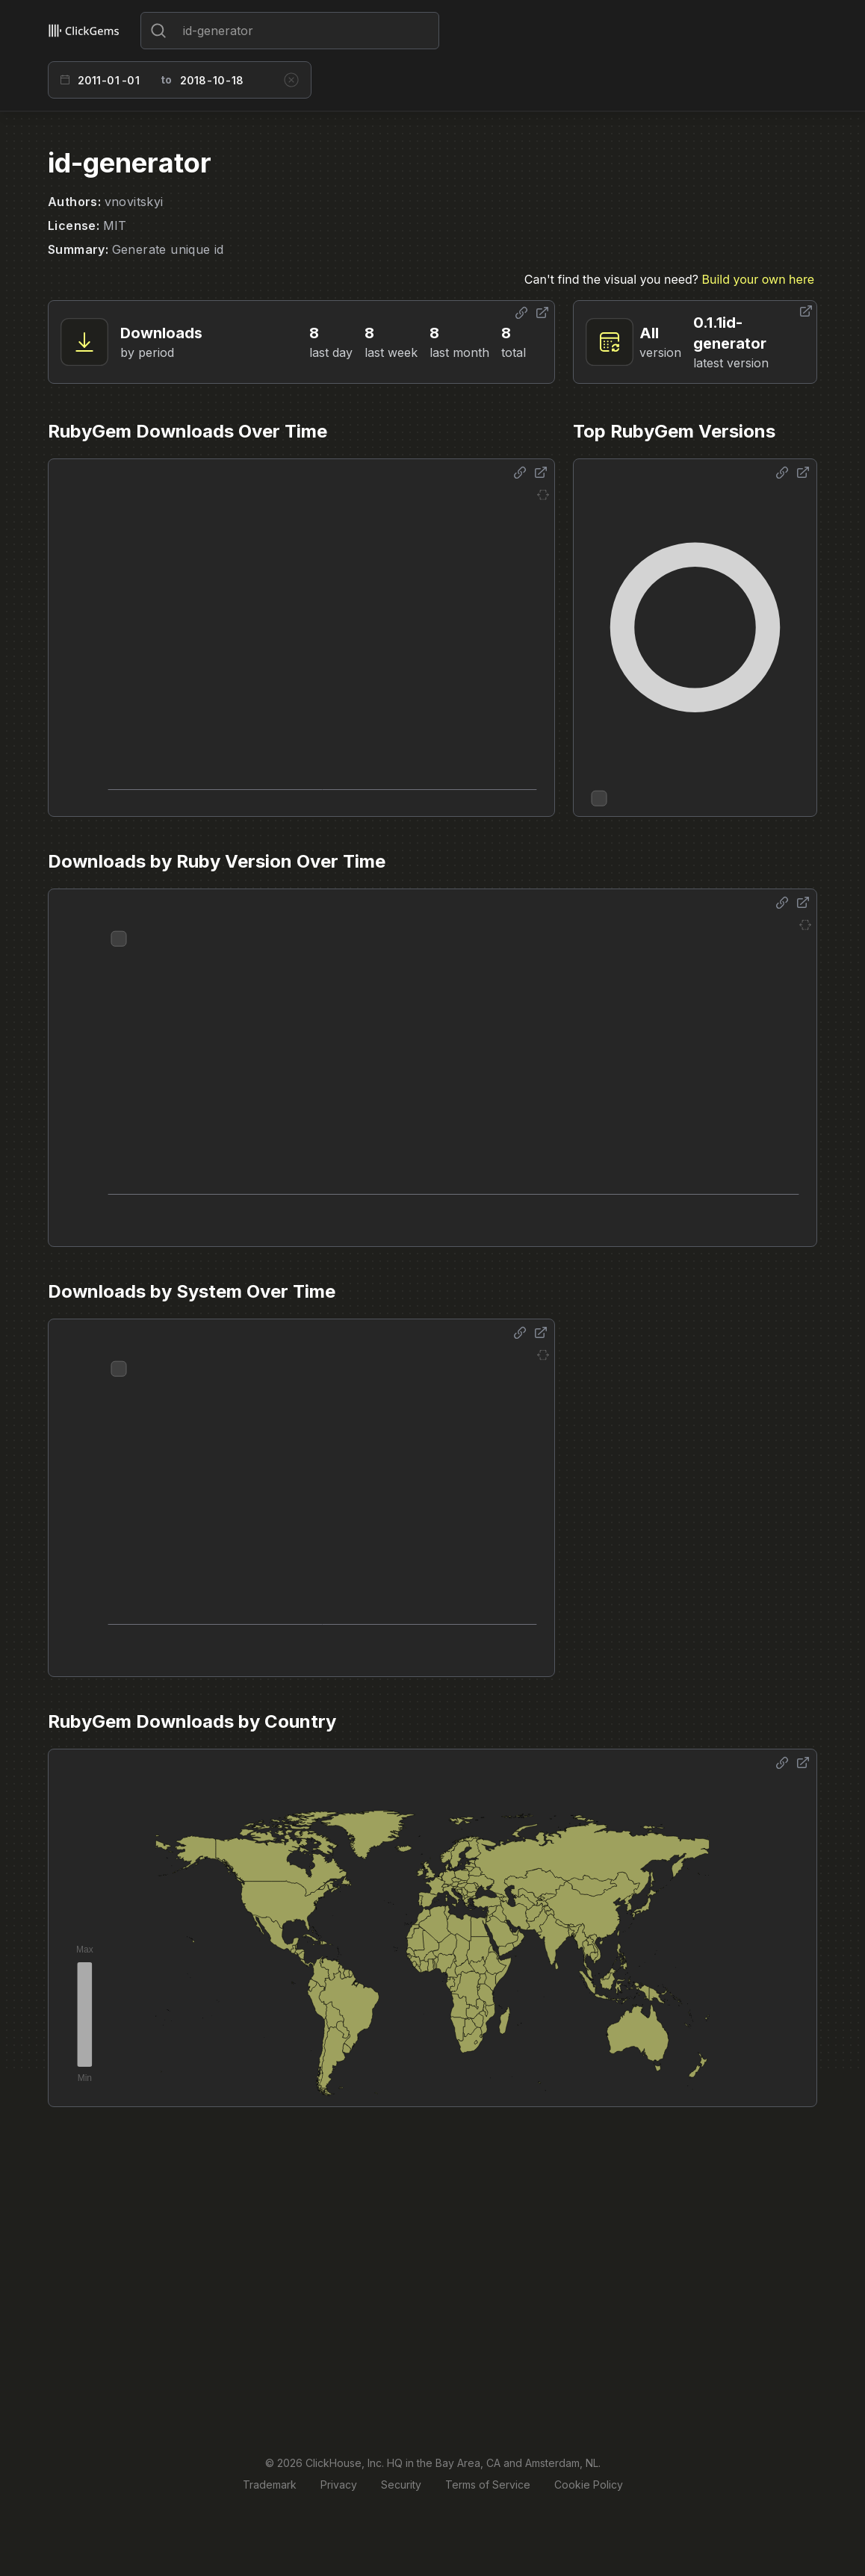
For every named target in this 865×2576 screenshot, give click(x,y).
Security (401, 2484)
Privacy (338, 2484)
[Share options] (521, 312)
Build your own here (758, 279)
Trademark (270, 2484)
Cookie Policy (588, 2484)
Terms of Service (487, 2484)
